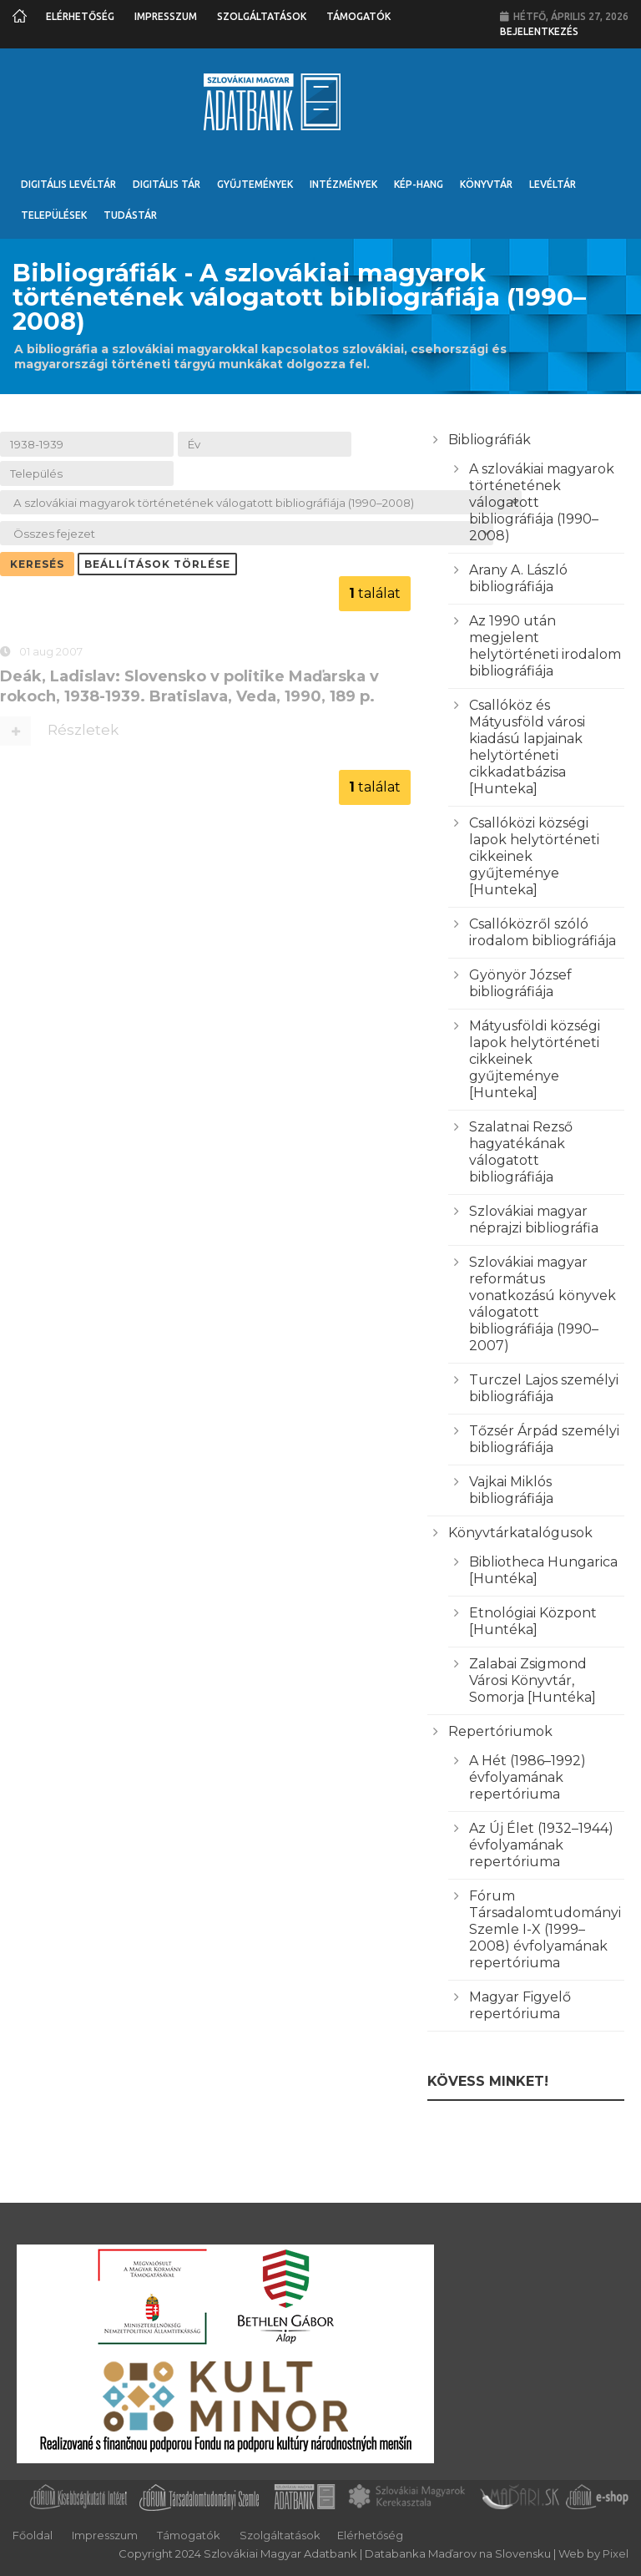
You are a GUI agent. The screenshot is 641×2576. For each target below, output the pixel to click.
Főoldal (33, 2535)
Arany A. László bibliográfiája (518, 578)
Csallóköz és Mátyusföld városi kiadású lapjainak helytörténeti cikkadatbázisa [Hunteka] (527, 747)
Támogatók (358, 16)
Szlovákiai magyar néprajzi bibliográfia (533, 1219)
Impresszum (165, 16)
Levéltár (552, 184)
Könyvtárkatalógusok (520, 1533)
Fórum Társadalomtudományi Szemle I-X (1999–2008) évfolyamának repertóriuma (545, 1929)
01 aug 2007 (51, 654)
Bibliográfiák (489, 440)
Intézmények (343, 184)
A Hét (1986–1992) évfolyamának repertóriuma (527, 1777)
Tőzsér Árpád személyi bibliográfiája (544, 1439)
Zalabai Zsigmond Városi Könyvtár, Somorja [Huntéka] (532, 1680)
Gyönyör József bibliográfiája (520, 983)
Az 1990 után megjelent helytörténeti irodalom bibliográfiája (545, 646)
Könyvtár (486, 184)
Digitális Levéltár (68, 184)
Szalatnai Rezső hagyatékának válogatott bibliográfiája (521, 1152)
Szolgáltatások (261, 16)
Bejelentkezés (539, 31)
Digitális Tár (166, 184)
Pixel (615, 2553)
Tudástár (130, 215)
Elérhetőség (80, 16)
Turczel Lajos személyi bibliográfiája (543, 1388)
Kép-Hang (418, 184)
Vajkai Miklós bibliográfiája (511, 1490)
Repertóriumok (500, 1731)
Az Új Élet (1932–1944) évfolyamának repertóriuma (541, 1845)
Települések (54, 215)
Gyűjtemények (255, 184)
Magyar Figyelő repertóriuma (520, 2005)
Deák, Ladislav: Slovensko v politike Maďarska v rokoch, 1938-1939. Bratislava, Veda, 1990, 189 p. (189, 689)
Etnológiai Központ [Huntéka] (533, 1621)
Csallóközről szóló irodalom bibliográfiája (542, 932)
